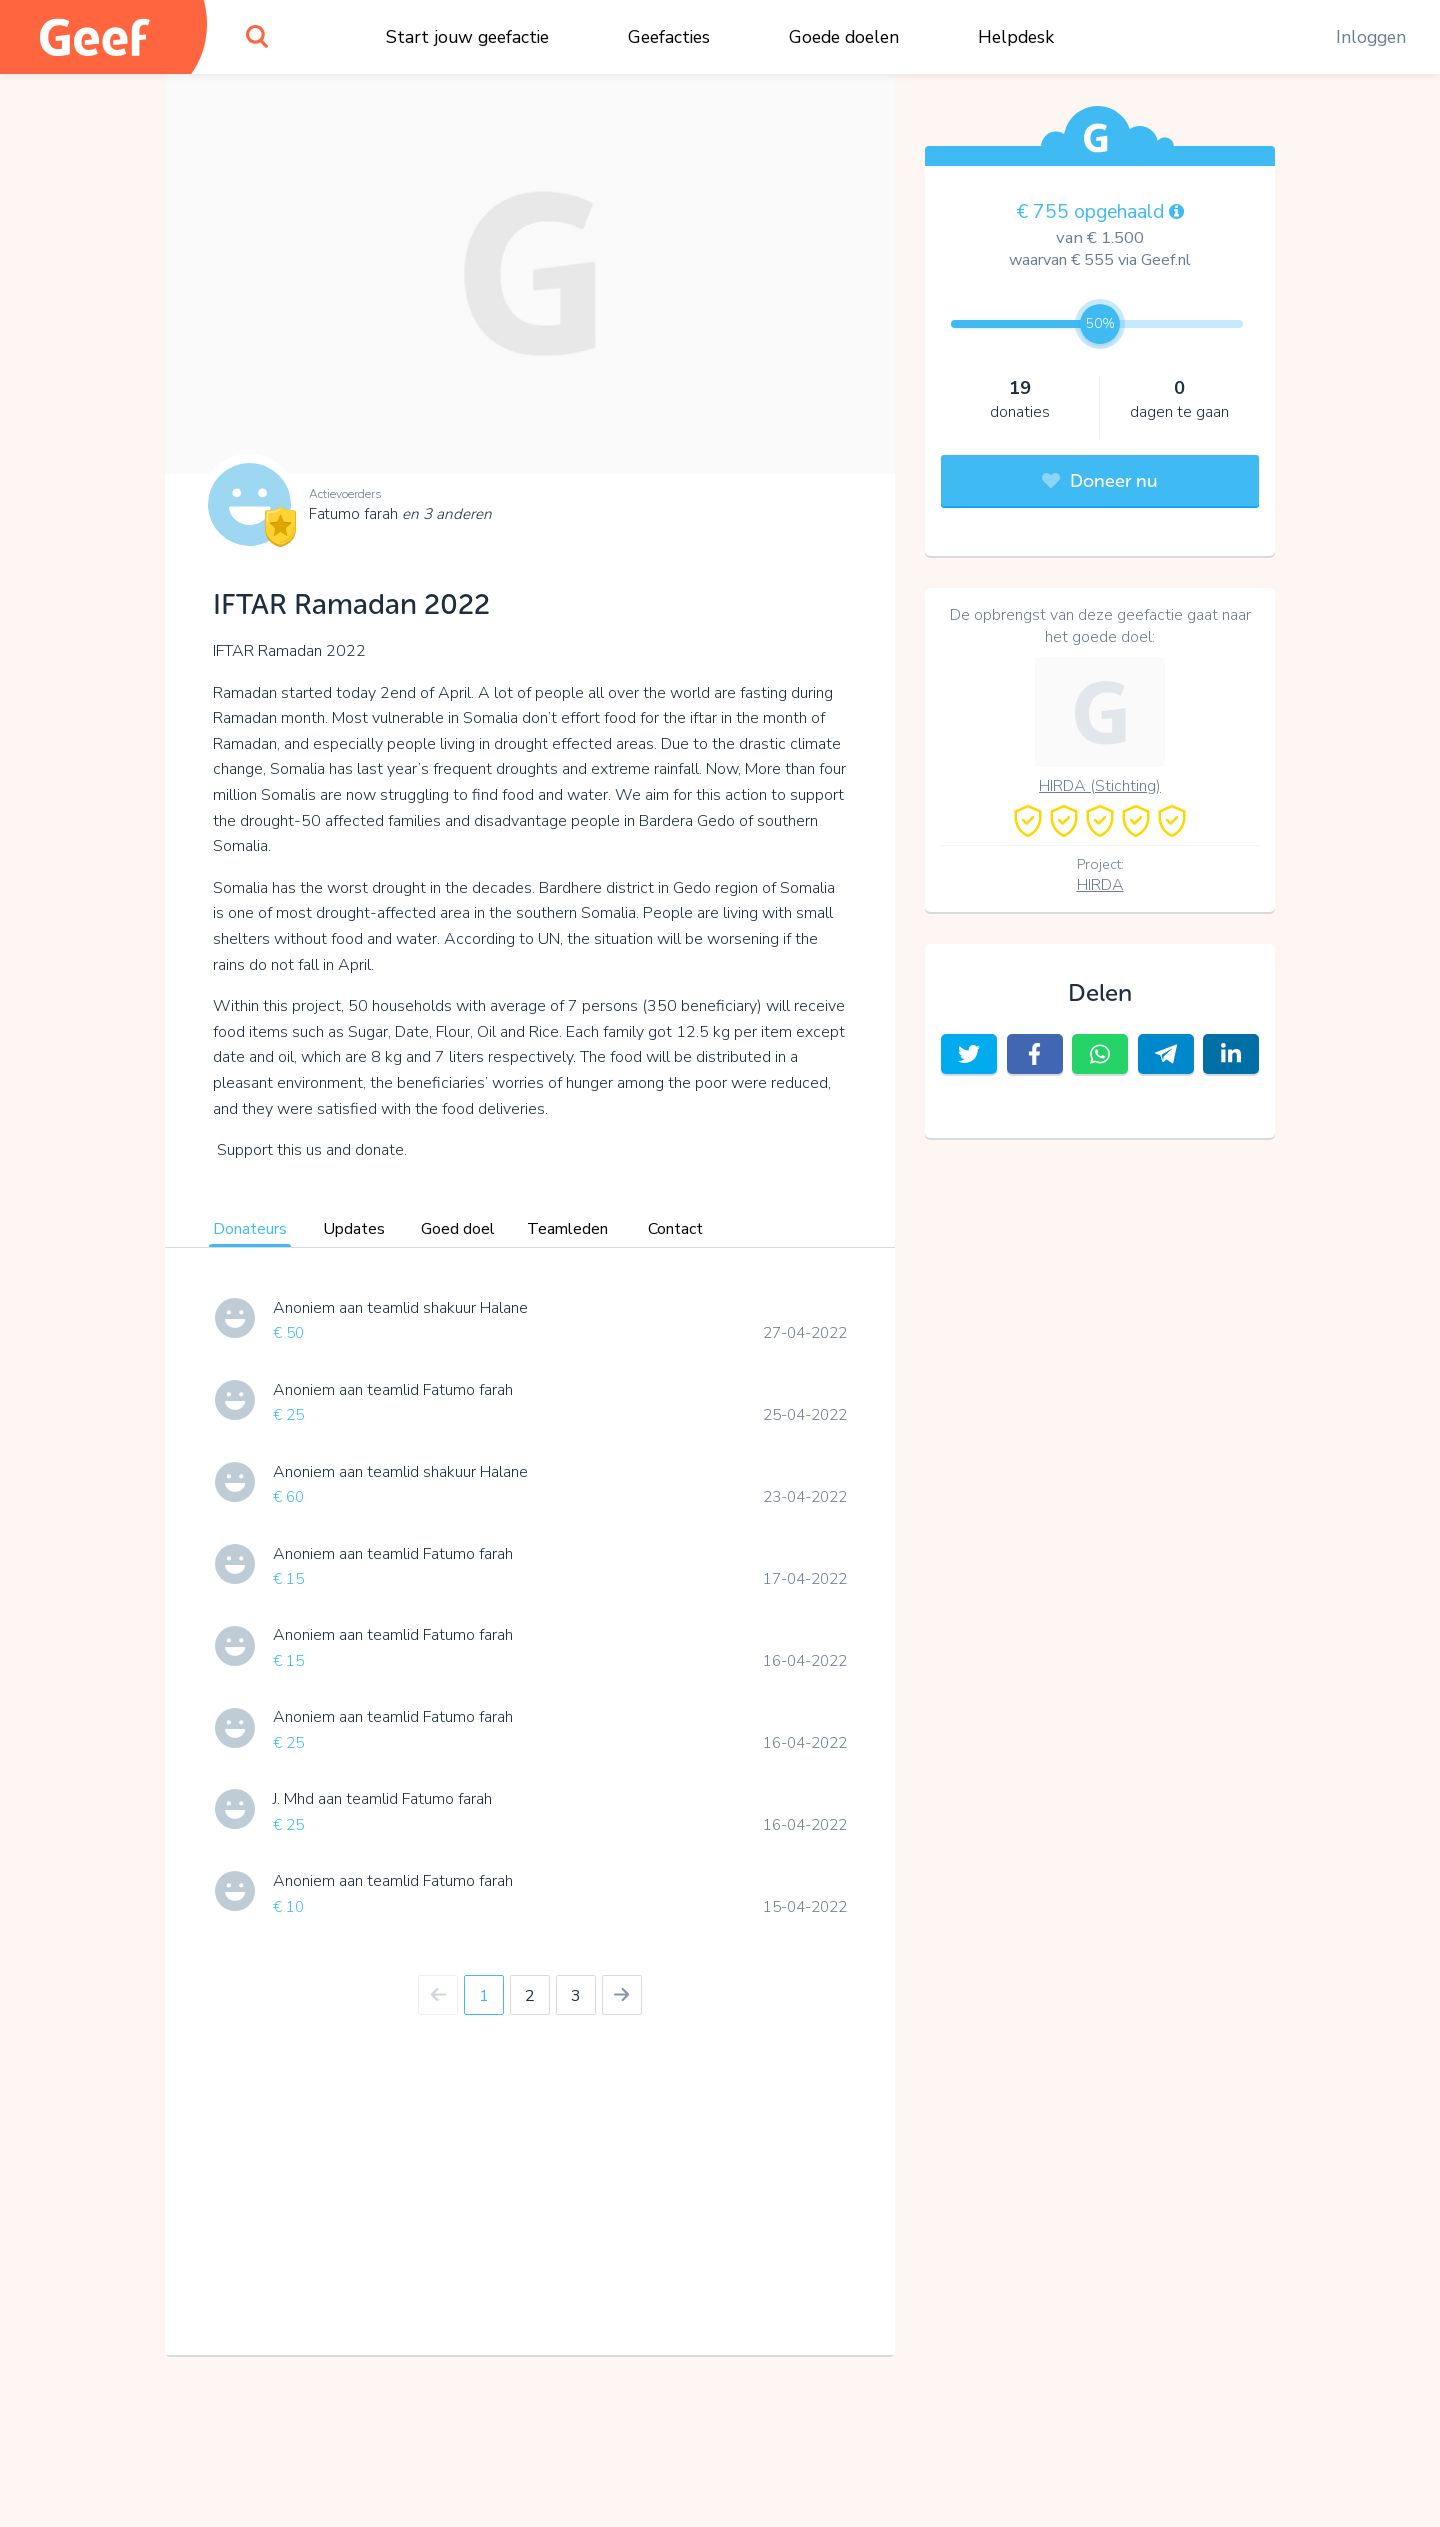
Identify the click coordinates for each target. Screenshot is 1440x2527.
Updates (354, 1229)
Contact (675, 1229)
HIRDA (1100, 885)
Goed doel (458, 1229)
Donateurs (250, 1229)
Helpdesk (1016, 37)
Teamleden (567, 1229)
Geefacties (669, 37)
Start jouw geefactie (467, 37)
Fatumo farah (400, 514)
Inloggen (1371, 37)
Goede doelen (844, 37)
